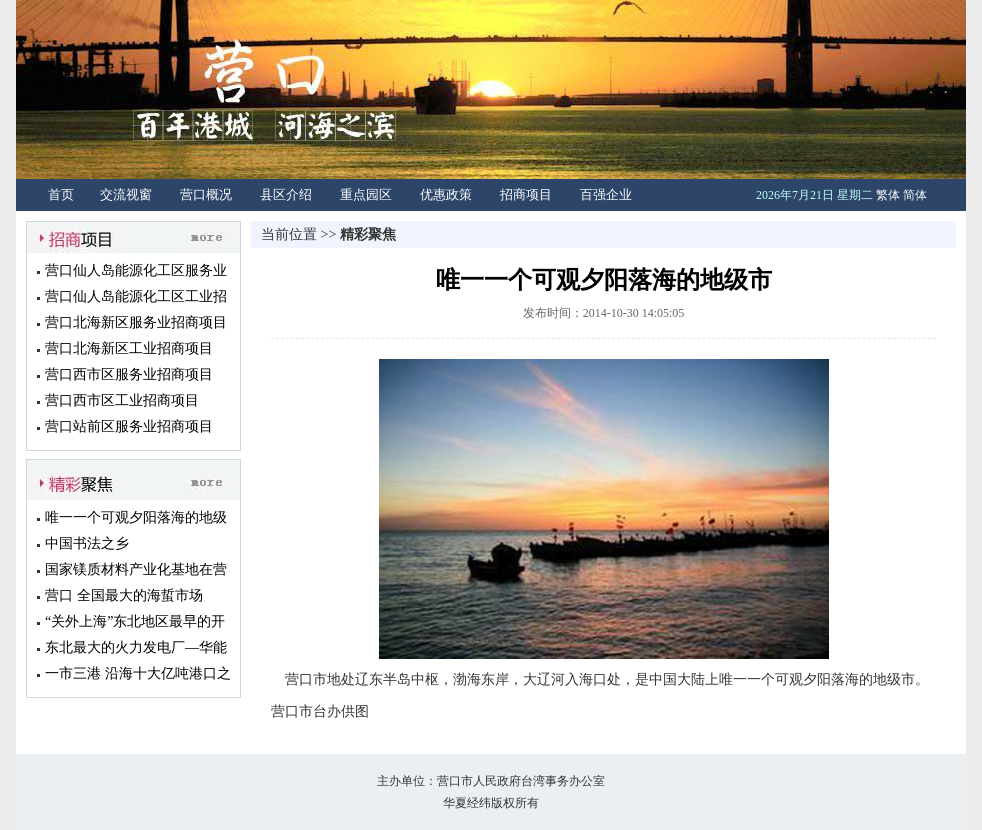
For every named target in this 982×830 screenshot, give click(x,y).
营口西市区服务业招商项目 (129, 374)
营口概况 (206, 194)
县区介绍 (286, 194)
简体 (915, 195)
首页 (61, 194)
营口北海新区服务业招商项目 (136, 322)
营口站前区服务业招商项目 (129, 426)
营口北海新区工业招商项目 (129, 348)
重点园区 (366, 194)
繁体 (888, 195)
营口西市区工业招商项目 (122, 400)
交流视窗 (126, 194)
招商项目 (526, 194)
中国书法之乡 (87, 543)
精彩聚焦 (368, 234)
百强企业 (606, 194)
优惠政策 (446, 194)
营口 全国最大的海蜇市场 (124, 595)
